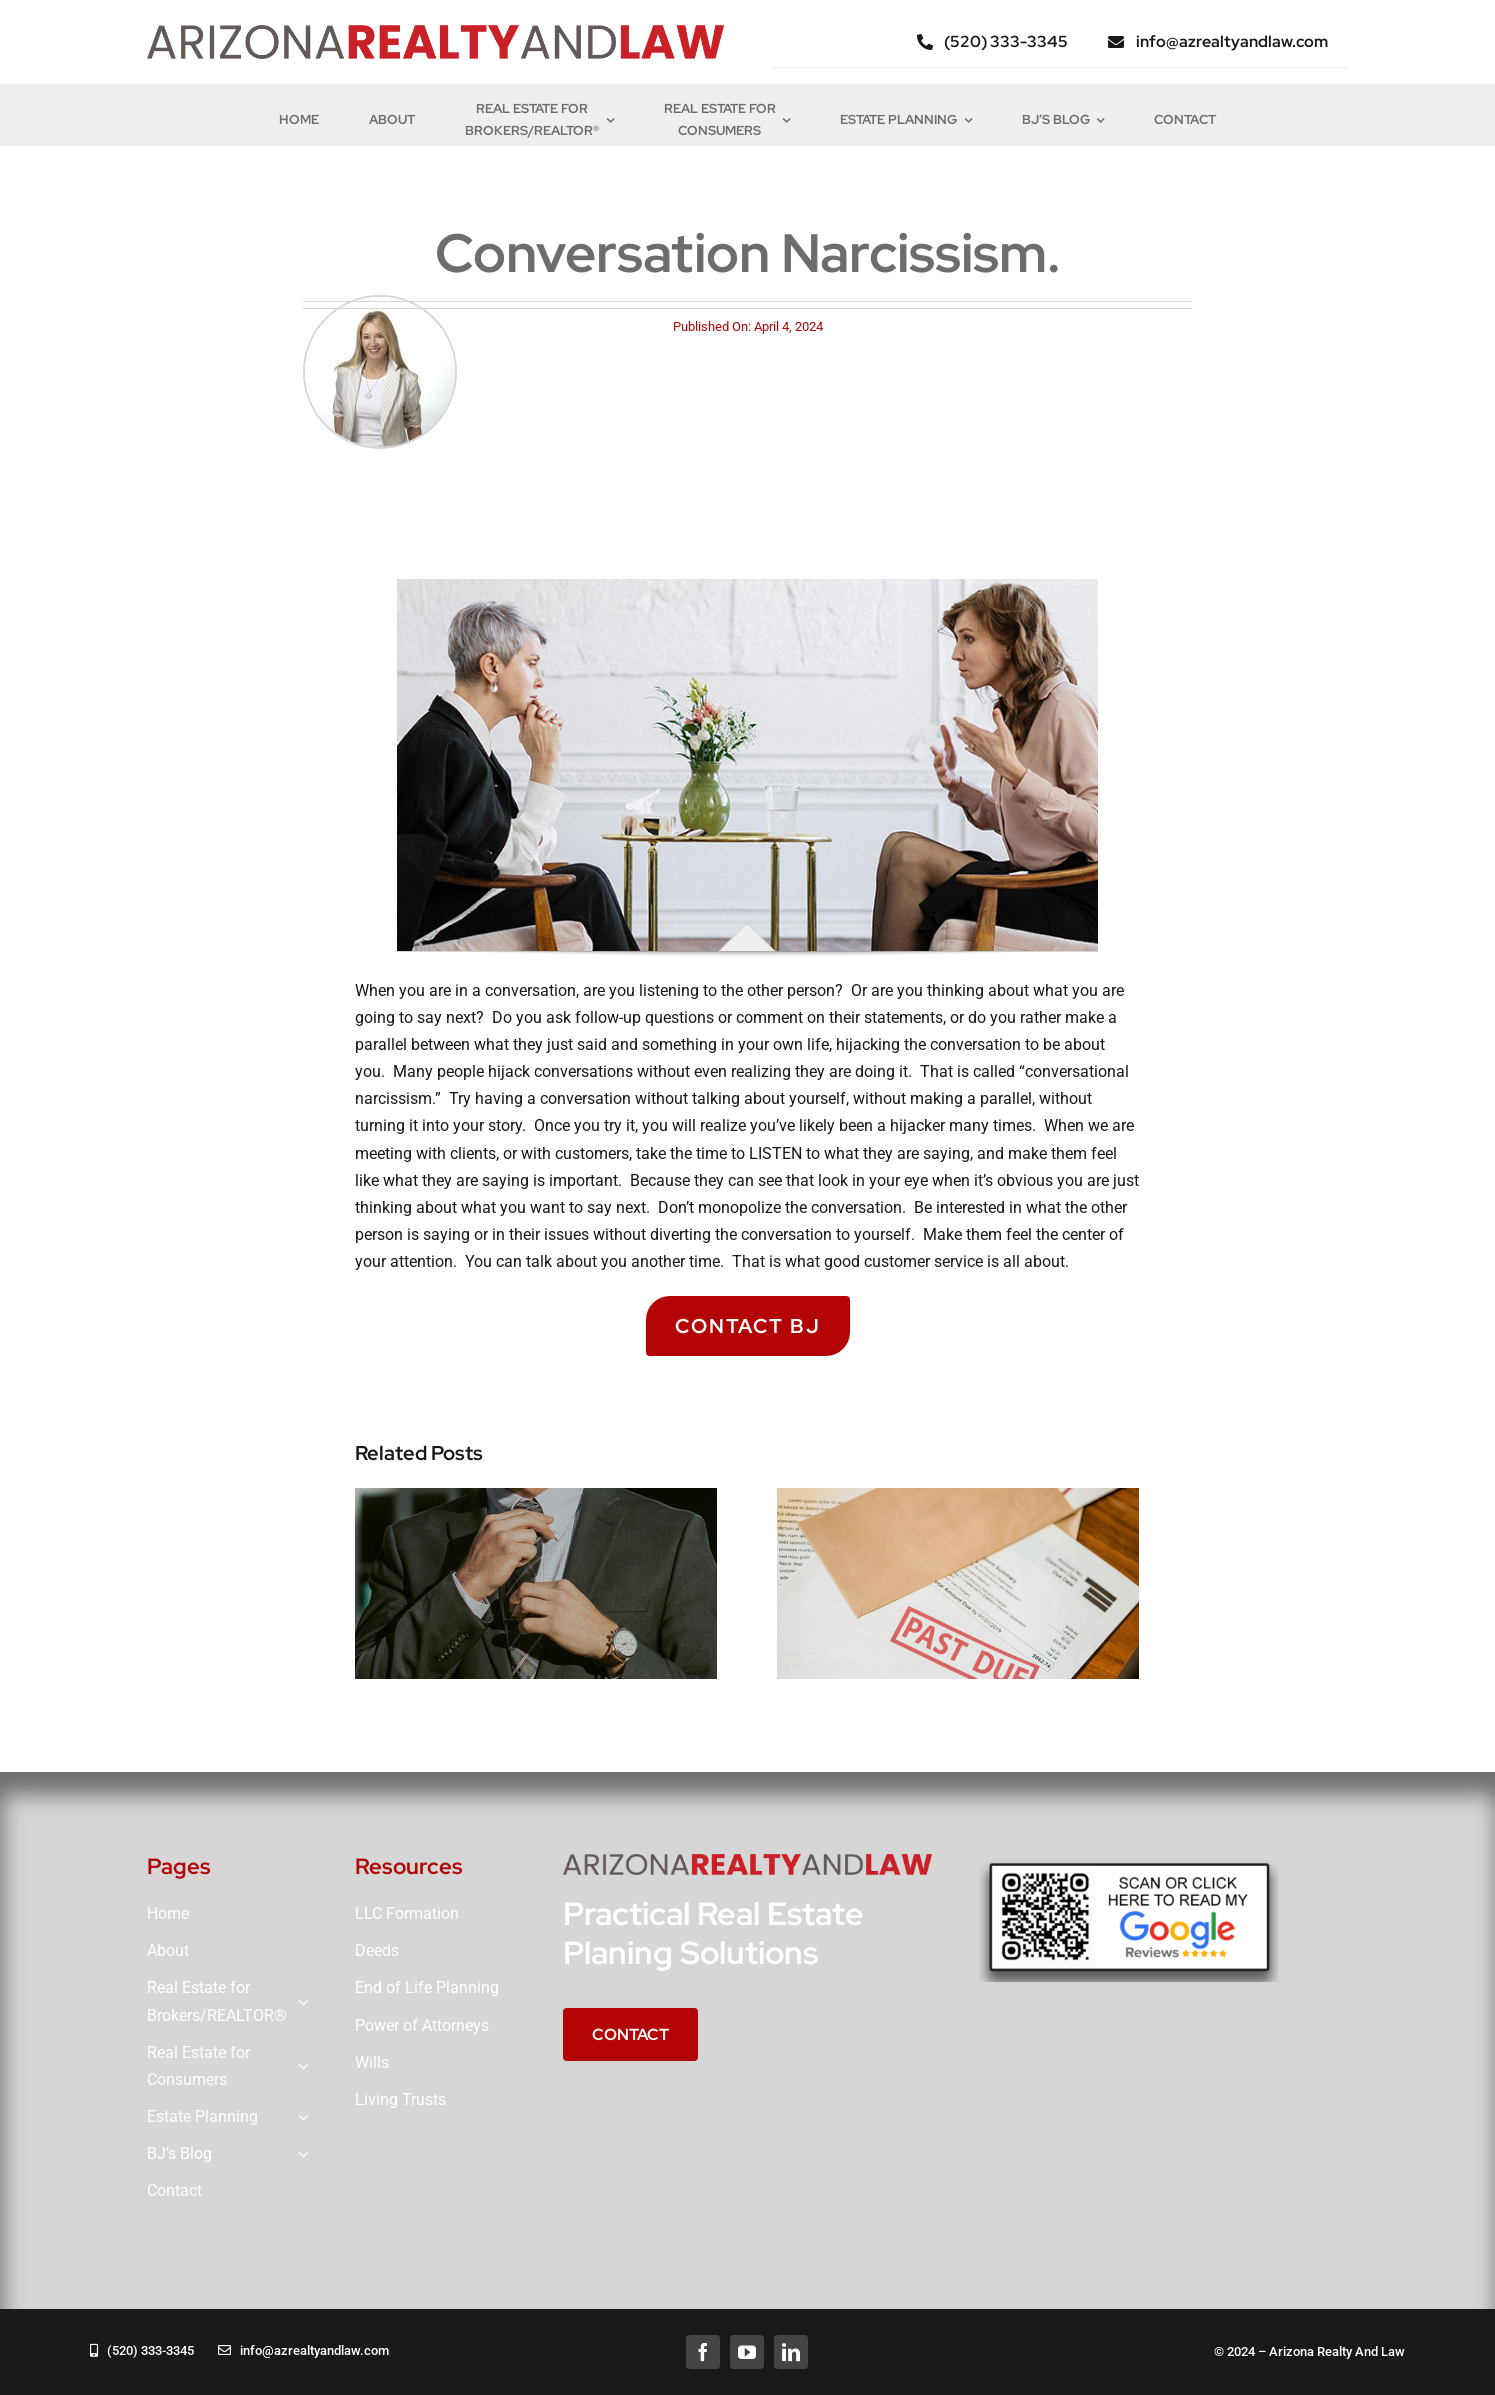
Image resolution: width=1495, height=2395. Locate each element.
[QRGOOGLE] (1129, 1861)
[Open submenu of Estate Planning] (299, 2117)
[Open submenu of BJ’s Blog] (299, 2154)
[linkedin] (791, 2352)
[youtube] (747, 2352)
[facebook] (703, 2352)
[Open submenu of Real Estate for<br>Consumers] (299, 2067)
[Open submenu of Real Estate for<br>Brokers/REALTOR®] (299, 2002)
